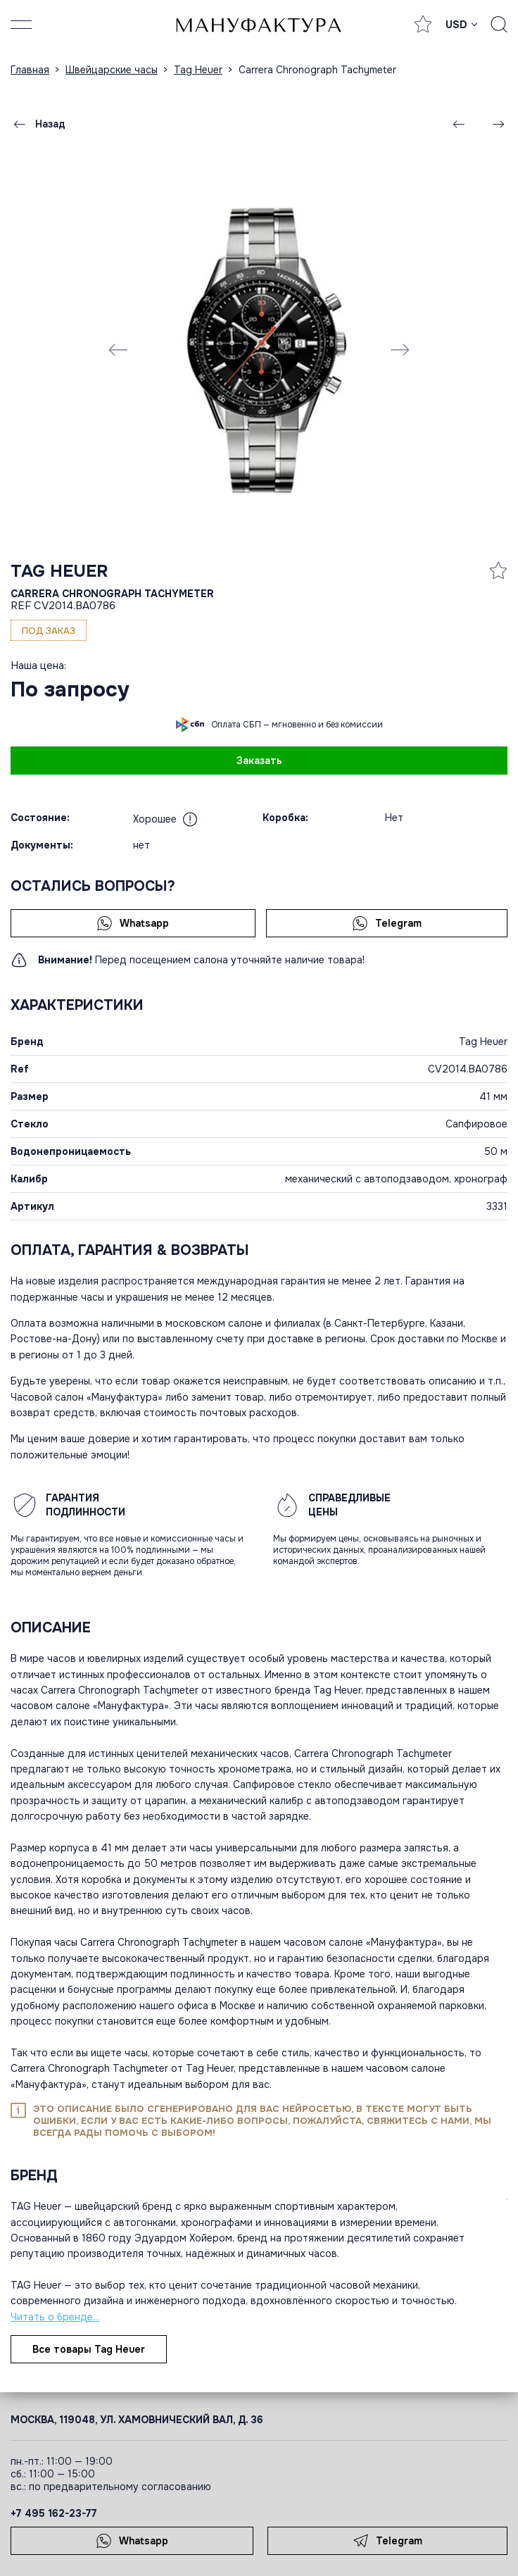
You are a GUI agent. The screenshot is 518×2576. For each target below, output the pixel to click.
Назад (38, 123)
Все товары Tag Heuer (88, 2349)
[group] (259, 349)
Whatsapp (132, 923)
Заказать (259, 760)
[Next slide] (400, 349)
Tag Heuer (59, 571)
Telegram (387, 923)
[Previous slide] (118, 349)
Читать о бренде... (55, 2317)
